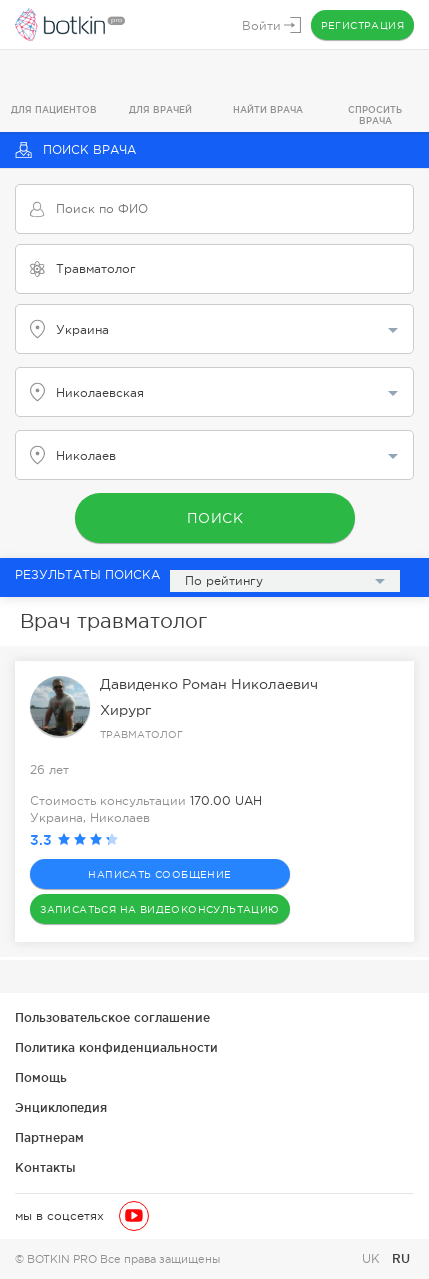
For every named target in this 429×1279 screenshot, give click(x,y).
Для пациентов (54, 110)
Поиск (214, 518)
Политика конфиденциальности (116, 1047)
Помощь (41, 1077)
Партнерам (49, 1137)
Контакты (45, 1167)
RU (401, 1258)
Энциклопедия (61, 1107)
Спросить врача (375, 115)
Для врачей (160, 110)
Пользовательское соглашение (112, 1017)
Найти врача (268, 110)
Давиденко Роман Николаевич (209, 684)
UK (373, 1259)
